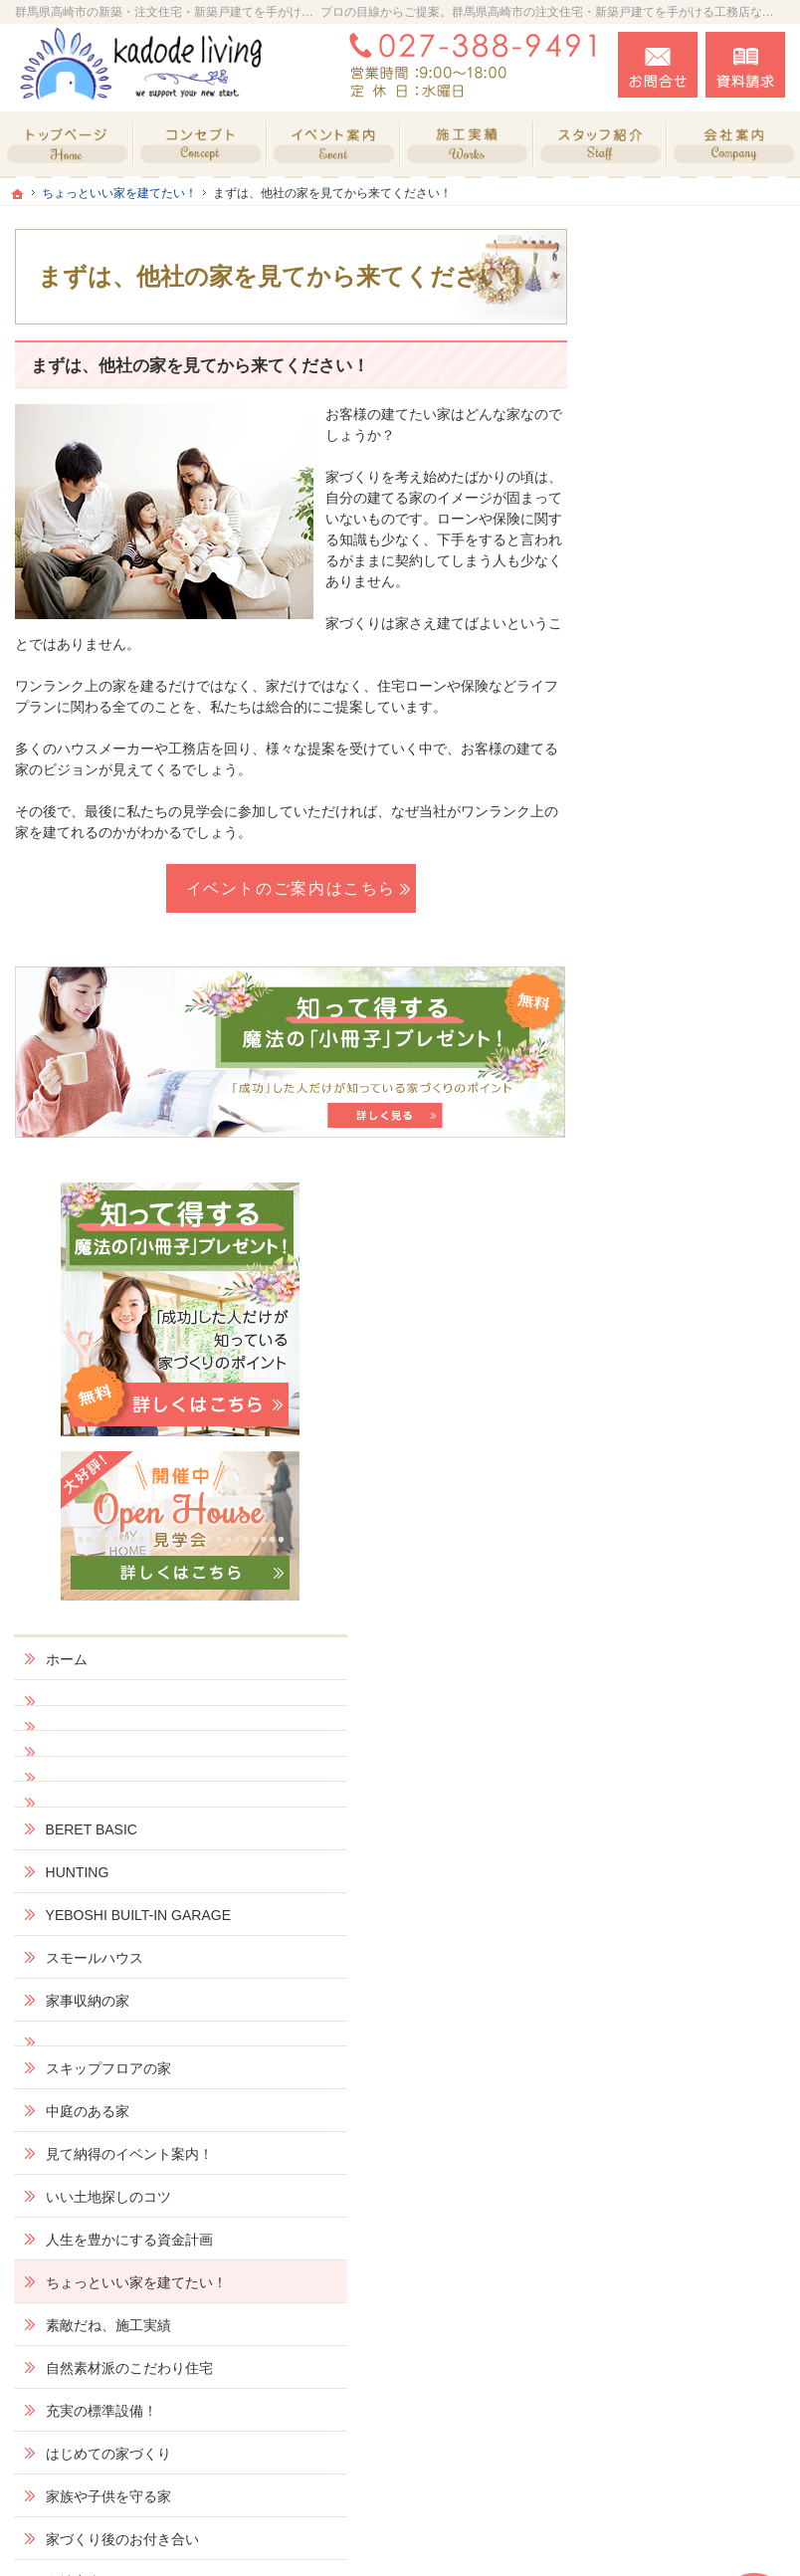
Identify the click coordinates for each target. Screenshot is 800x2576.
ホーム (650, 620)
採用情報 (657, 1812)
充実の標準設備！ (684, 1459)
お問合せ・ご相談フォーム (665, 2404)
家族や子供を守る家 (691, 1545)
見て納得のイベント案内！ (698, 1142)
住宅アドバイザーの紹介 (698, 1760)
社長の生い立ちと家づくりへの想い (698, 1700)
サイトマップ (670, 2042)
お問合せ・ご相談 (684, 1914)
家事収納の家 (670, 978)
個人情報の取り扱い (691, 2000)
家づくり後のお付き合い (698, 1596)
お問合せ (658, 65)
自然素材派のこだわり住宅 (698, 1408)
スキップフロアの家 (691, 1047)
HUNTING (661, 833)
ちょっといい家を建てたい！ (698, 1305)
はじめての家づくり (691, 1502)
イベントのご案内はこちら (291, 888)
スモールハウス (677, 936)
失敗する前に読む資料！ (691, 1863)
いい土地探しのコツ (691, 1193)
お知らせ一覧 (670, 1957)
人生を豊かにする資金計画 (698, 1245)
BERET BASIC (674, 790)
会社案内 (657, 1648)
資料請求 (745, 65)
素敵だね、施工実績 (691, 1357)
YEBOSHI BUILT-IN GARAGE (690, 885)
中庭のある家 (670, 1090)
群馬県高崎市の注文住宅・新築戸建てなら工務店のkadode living (504, 2537)
